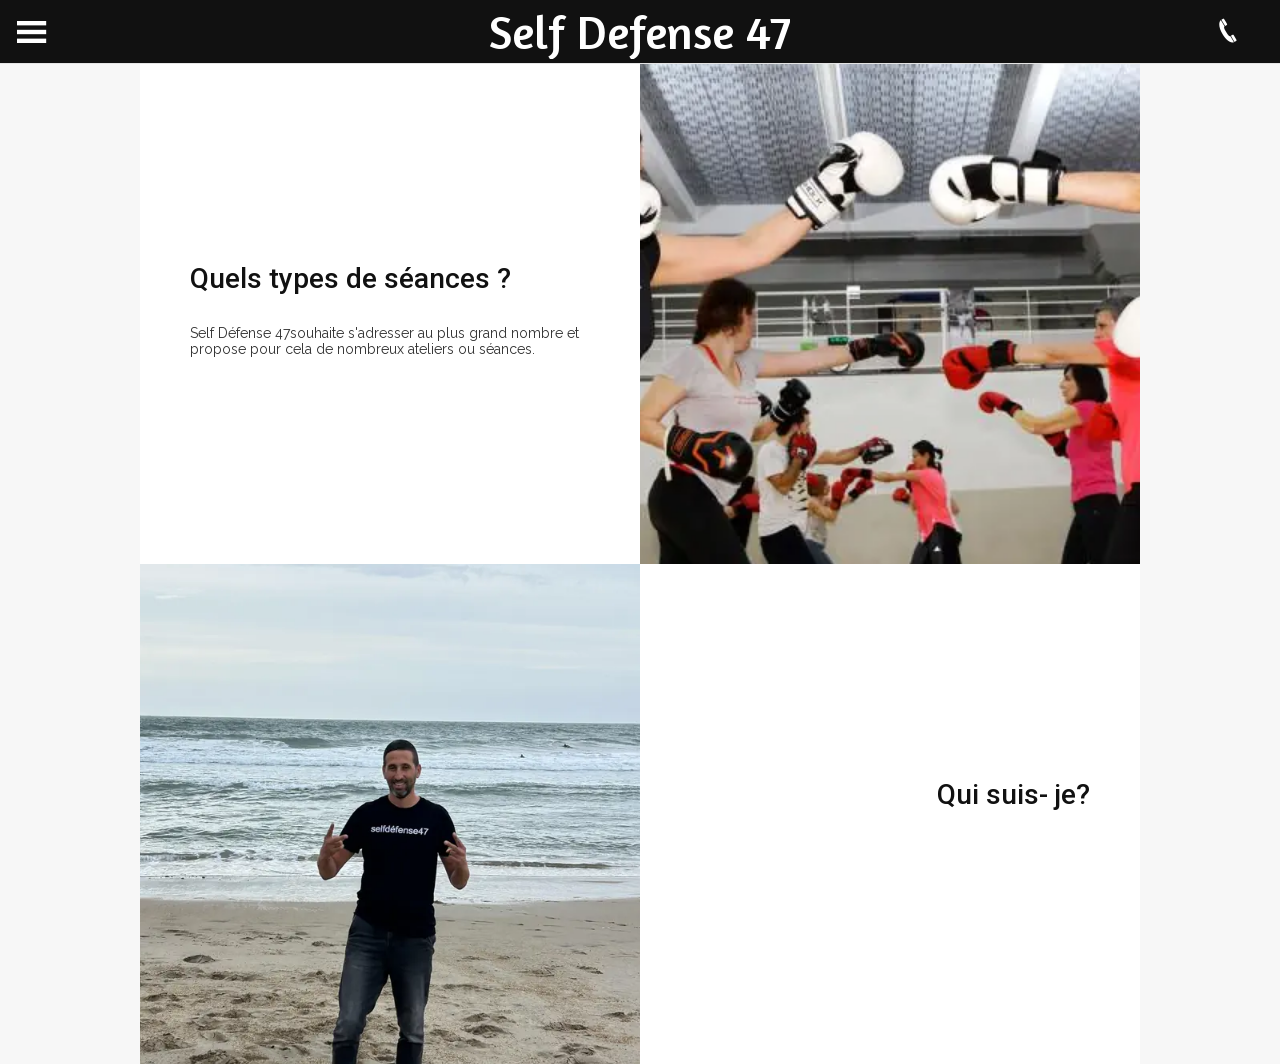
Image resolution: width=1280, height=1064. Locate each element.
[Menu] (32, 32)
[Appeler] (1228, 32)
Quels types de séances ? (350, 278)
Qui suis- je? (1013, 794)
